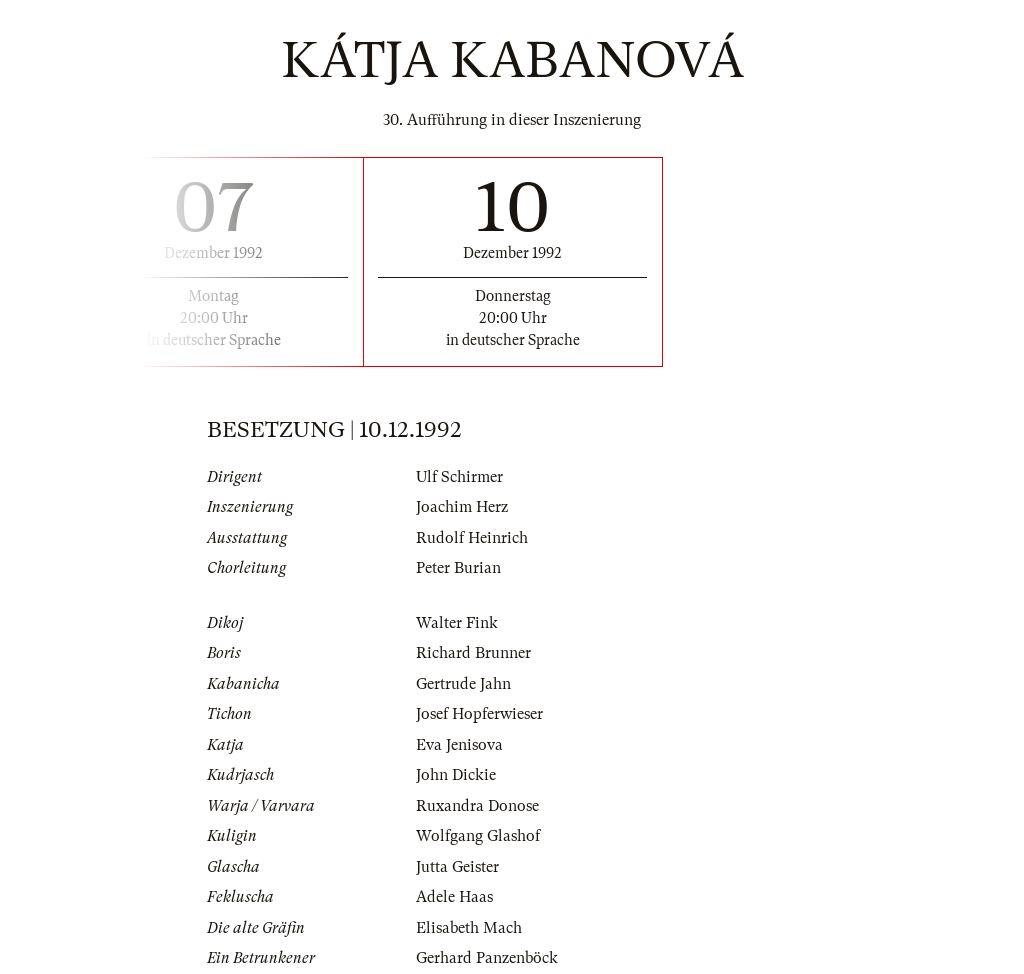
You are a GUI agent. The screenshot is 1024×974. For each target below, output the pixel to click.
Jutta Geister (457, 867)
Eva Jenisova (459, 745)
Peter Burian (458, 568)
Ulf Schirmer (459, 477)
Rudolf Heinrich (472, 538)
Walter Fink (457, 623)
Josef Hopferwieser (479, 714)
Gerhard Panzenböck (487, 958)
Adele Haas (454, 897)
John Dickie (456, 775)
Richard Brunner (473, 653)
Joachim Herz (462, 507)
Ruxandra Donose (477, 806)
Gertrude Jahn (463, 684)
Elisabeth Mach (469, 928)
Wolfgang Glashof (478, 836)
